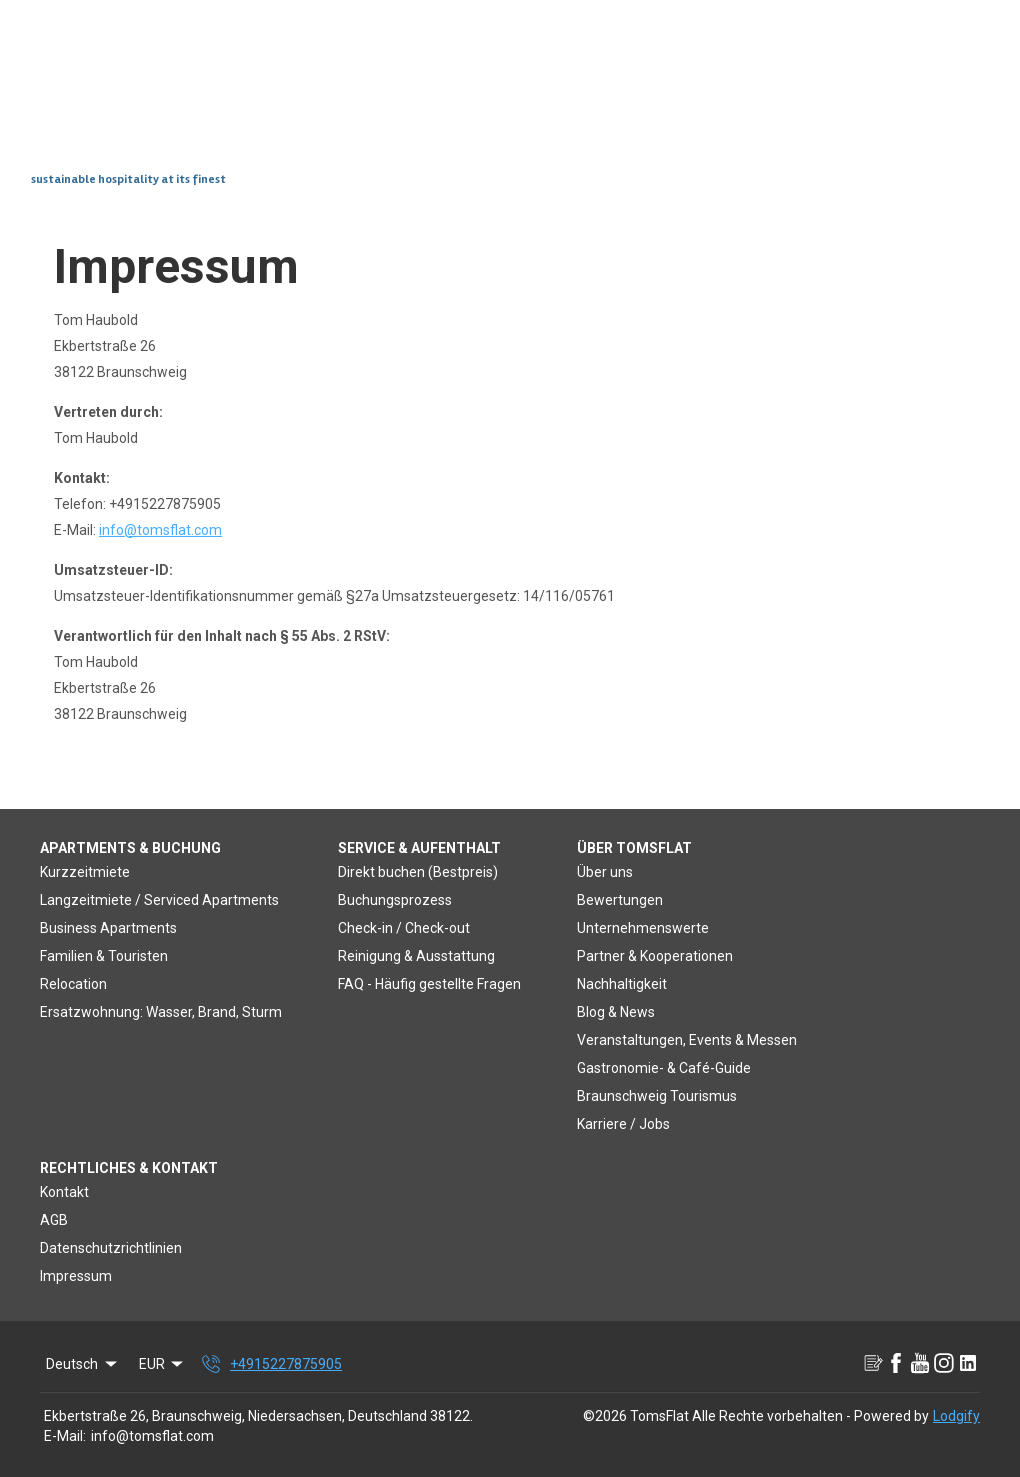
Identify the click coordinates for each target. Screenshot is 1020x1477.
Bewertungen (620, 900)
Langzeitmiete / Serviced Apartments (159, 900)
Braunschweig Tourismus (657, 1096)
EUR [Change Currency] (163, 1364)
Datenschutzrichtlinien (111, 1248)
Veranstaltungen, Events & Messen (687, 1040)
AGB (54, 1220)
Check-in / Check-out (404, 928)
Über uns (605, 872)
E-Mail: (65, 1436)
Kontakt (64, 1192)
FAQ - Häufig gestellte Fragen (429, 984)
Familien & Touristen (104, 956)
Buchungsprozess (395, 900)
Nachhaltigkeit (622, 984)
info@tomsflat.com (160, 530)
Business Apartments (108, 928)
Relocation (73, 984)
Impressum (76, 1276)
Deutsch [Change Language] (83, 1364)
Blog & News (616, 1012)
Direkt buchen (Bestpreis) (418, 872)
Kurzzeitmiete (85, 872)
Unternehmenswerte (643, 928)
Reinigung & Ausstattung (416, 956)
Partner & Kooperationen (655, 956)
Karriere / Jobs (623, 1124)
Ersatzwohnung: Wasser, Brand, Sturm (161, 1012)
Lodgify (956, 1416)
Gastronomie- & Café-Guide (664, 1068)
